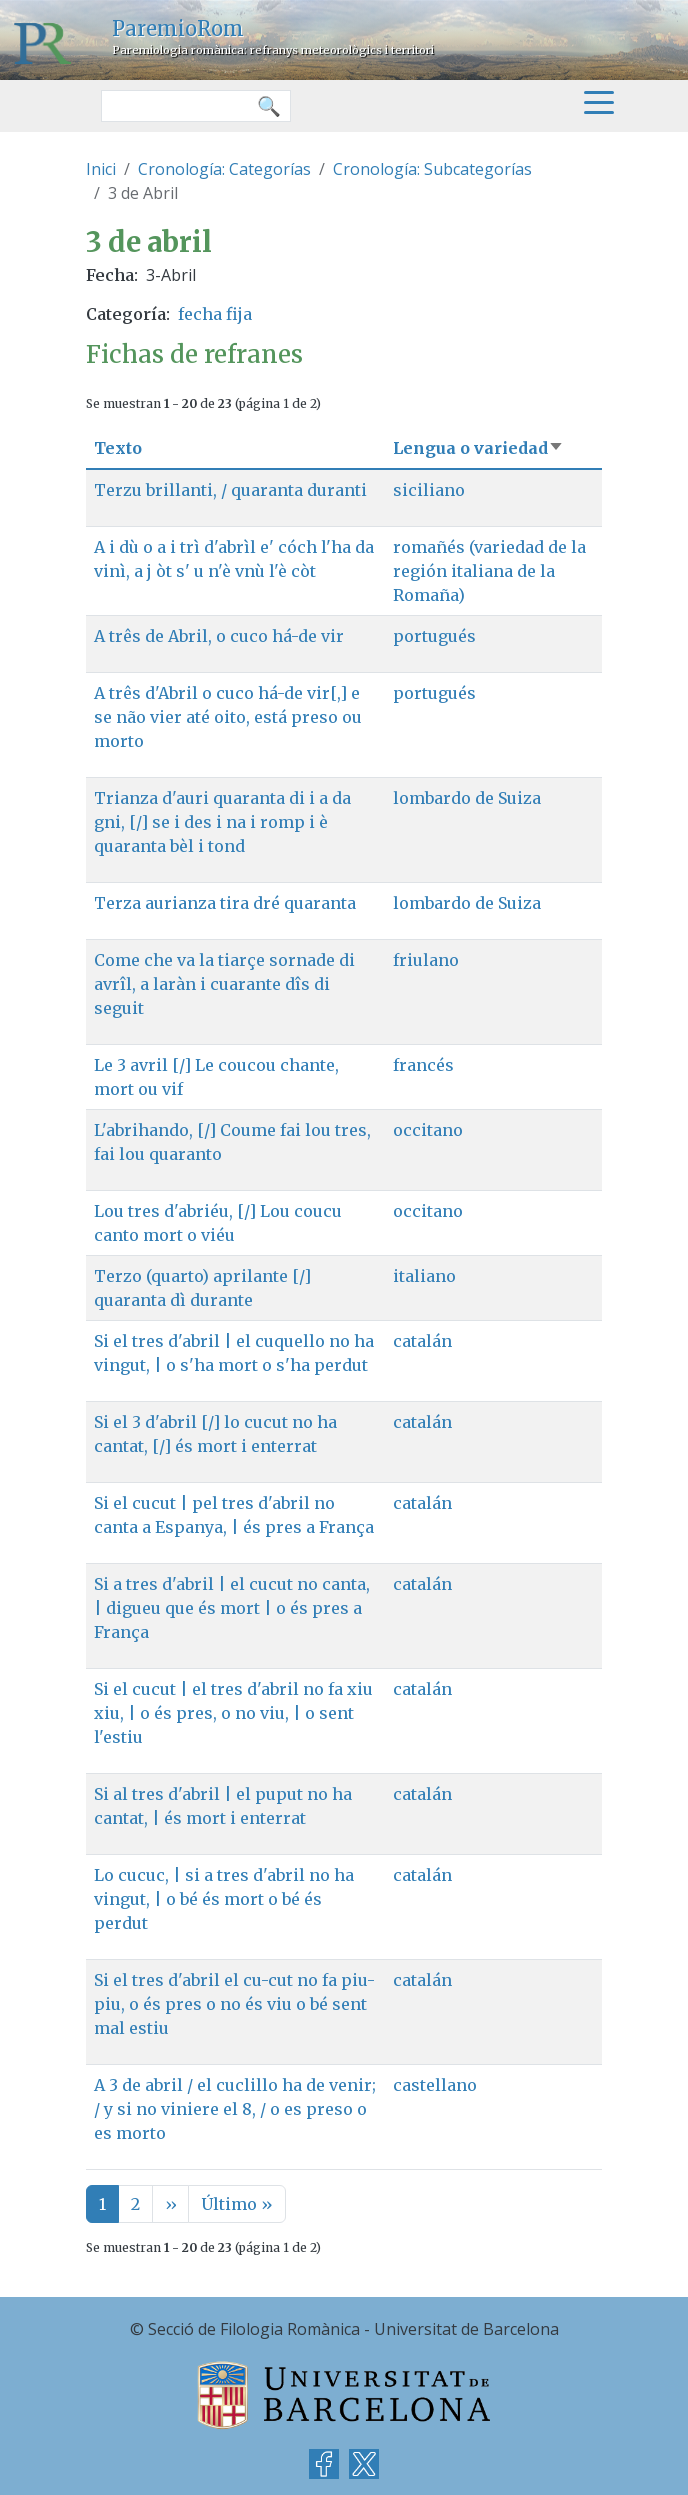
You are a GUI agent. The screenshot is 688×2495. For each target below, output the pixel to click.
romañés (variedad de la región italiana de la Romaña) (489, 571)
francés (423, 1065)
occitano (428, 1130)
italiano (424, 1276)
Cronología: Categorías (224, 169)
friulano (426, 960)
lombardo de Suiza (467, 798)
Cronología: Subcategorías (432, 169)
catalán (422, 1341)
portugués (434, 636)
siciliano (429, 490)
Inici (101, 169)
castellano (435, 2085)
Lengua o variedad (478, 448)
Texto (118, 448)
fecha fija (215, 314)
